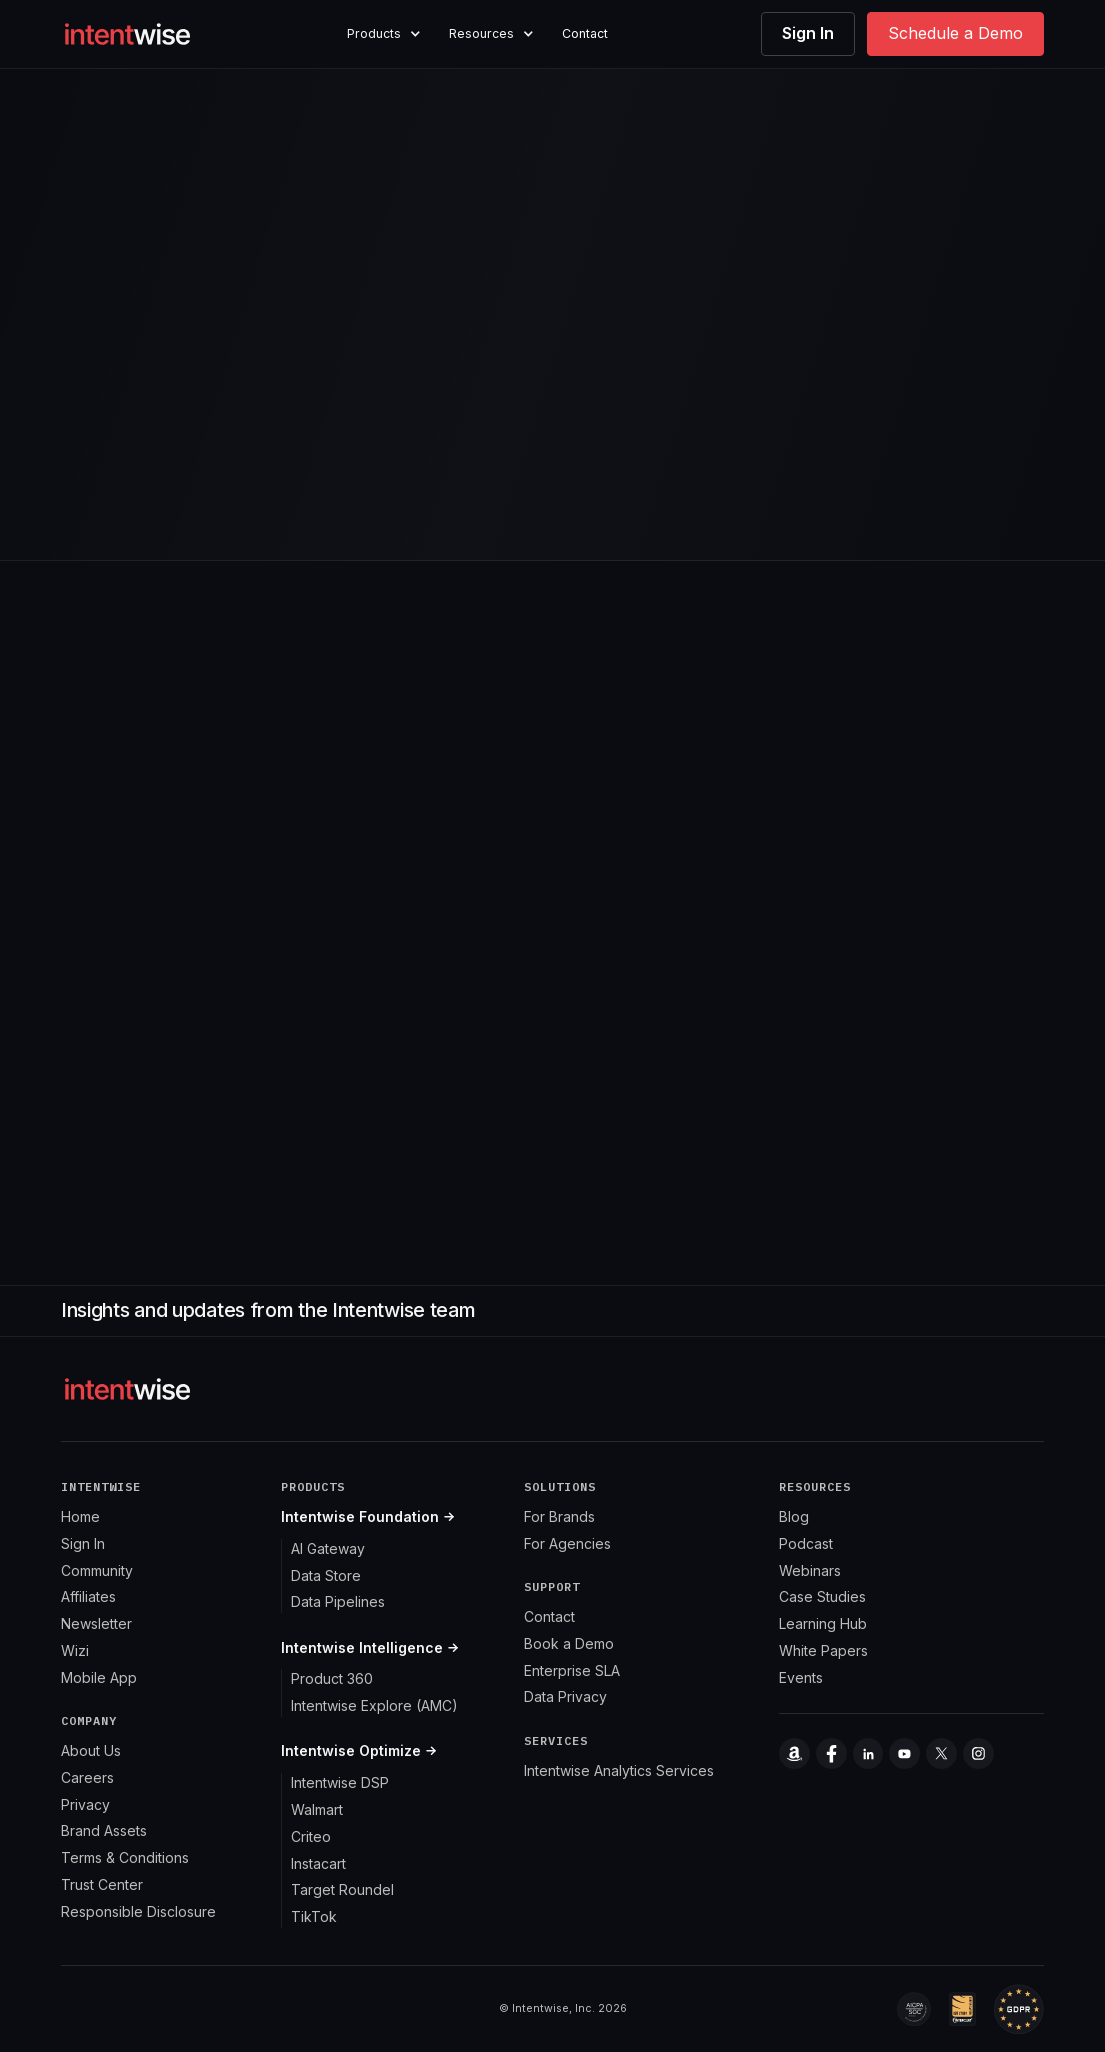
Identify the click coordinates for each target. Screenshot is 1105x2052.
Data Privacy (565, 1696)
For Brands (559, 1516)
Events (801, 1677)
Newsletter (96, 1623)
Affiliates (88, 1596)
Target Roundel (342, 1889)
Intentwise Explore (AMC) (374, 1705)
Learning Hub (823, 1623)
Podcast (806, 1543)
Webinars (810, 1570)
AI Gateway (328, 1548)
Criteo (311, 1836)
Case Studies (822, 1596)
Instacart (318, 1863)
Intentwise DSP (340, 1782)
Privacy (85, 1804)
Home (80, 1516)
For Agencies (567, 1543)
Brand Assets (104, 1830)
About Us (91, 1750)
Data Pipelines (338, 1601)
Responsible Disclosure (138, 1911)
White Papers (823, 1650)
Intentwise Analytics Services (619, 1770)
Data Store (326, 1575)
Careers (87, 1777)
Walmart (317, 1809)
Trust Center (102, 1884)
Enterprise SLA (572, 1670)
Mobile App (99, 1677)
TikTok (314, 1916)
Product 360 (332, 1678)
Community (97, 1570)
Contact (585, 33)
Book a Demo (569, 1643)
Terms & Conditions (125, 1857)
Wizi (75, 1650)
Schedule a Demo (955, 33)
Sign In (808, 33)
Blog (794, 1516)
